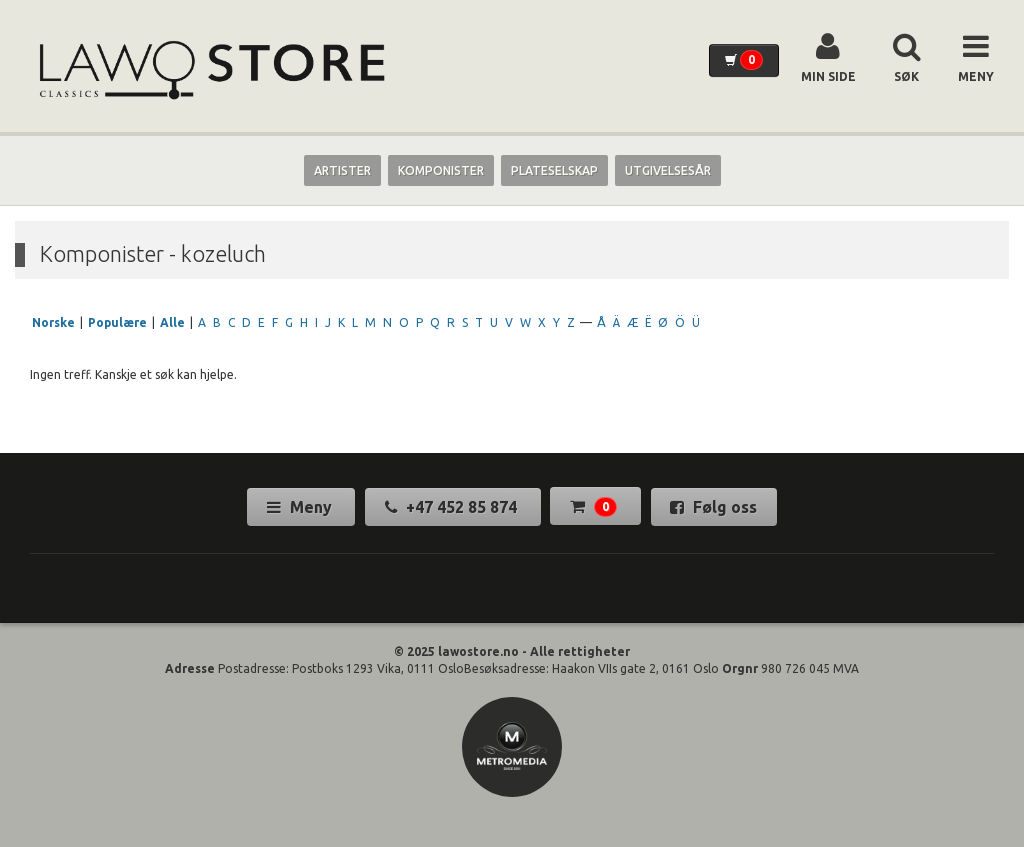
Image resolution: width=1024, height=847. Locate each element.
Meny (301, 507)
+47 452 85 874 (453, 507)
